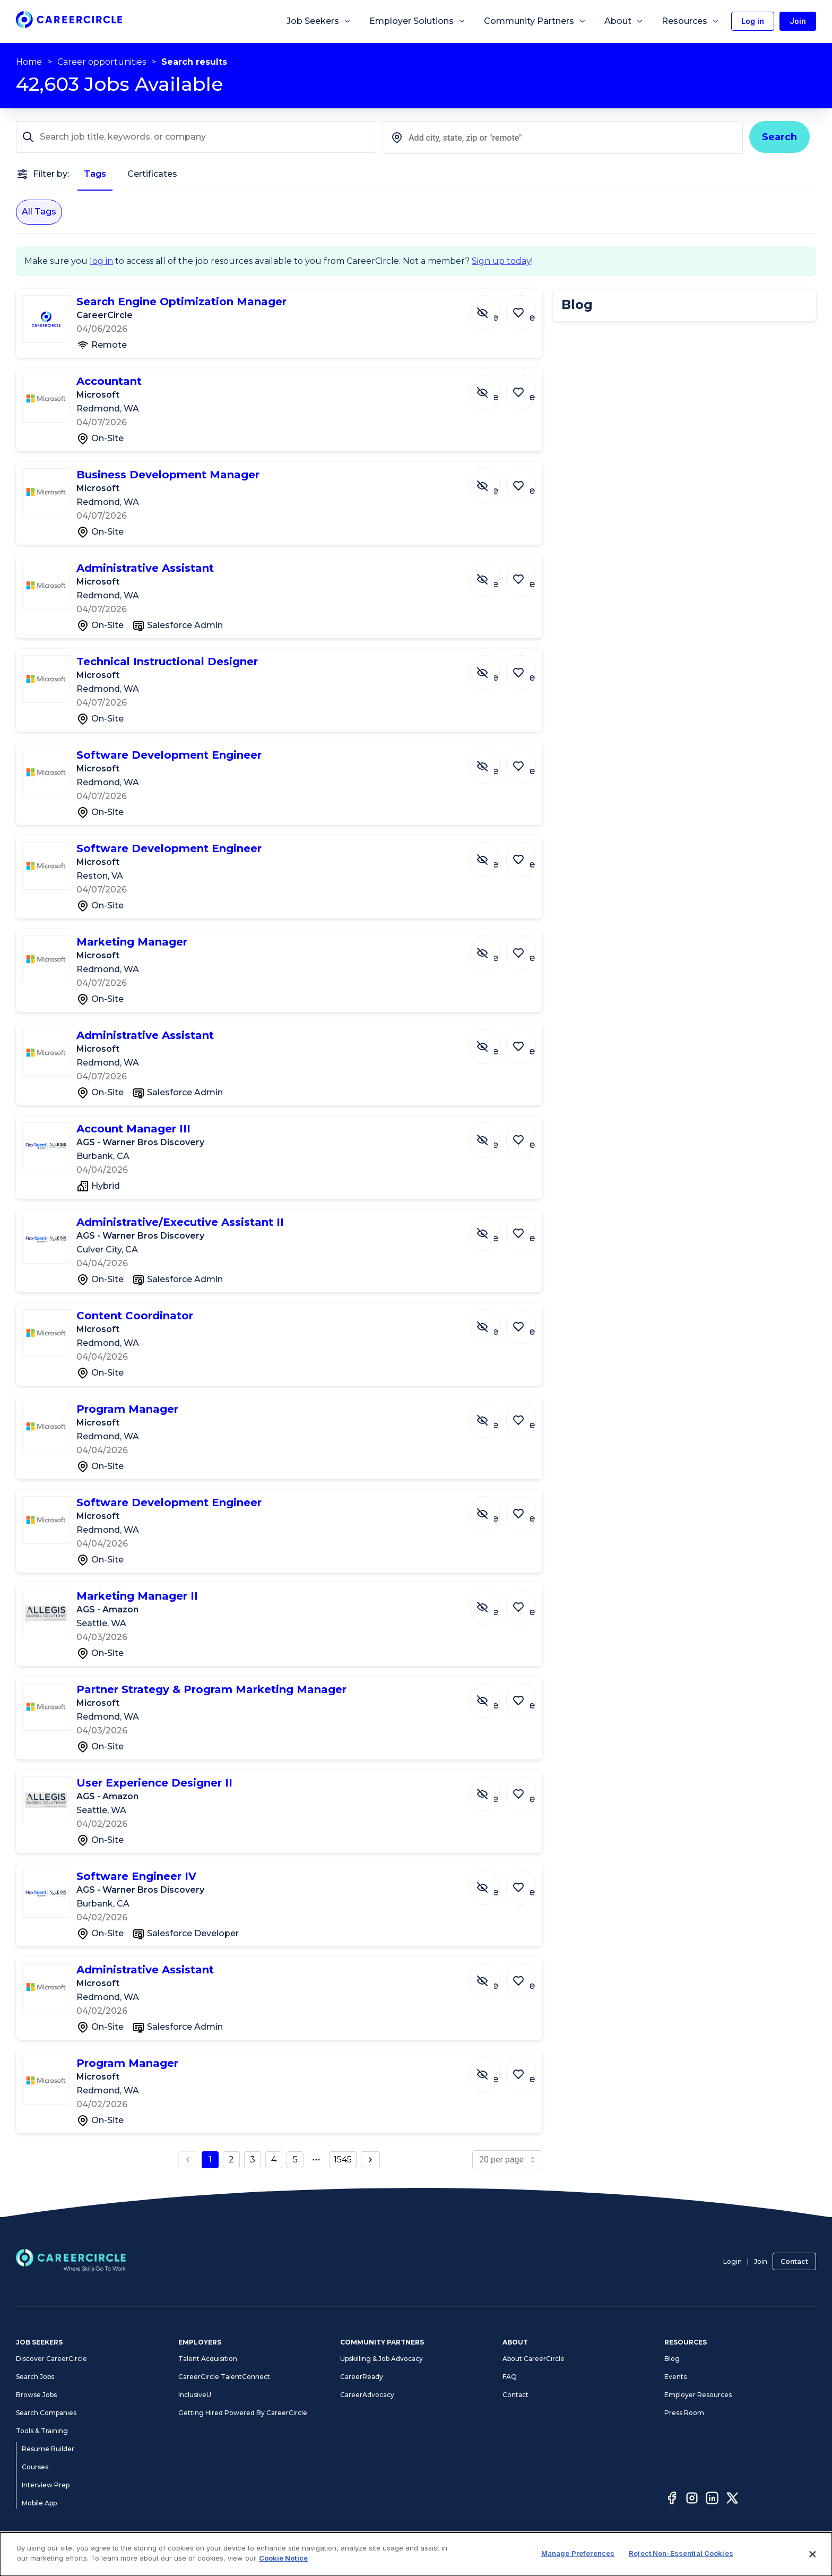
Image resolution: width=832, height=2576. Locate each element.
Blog (672, 2359)
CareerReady (361, 2377)
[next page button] (370, 2159)
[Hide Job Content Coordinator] (493, 1321)
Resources (691, 21)
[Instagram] (691, 2500)
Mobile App (39, 2503)
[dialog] (416, 2554)
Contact (794, 2261)
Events (675, 2377)
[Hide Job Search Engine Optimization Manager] (493, 307)
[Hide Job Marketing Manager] (493, 947)
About (624, 21)
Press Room (684, 2413)
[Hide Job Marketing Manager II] (493, 1602)
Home (29, 62)
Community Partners (535, 21)
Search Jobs (35, 2377)
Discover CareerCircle (51, 2359)
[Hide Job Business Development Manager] (493, 480)
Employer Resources (698, 2395)
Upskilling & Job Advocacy (381, 2359)
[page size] (507, 2159)
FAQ (509, 2377)
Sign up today (501, 261)
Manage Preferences (577, 2553)
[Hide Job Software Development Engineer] (493, 761)
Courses (35, 2467)
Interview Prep (46, 2485)
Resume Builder (48, 2449)
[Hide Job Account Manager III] (493, 1134)
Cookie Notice (283, 2558)
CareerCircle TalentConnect (224, 2377)
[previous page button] (187, 2159)
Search (779, 137)
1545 (343, 2159)
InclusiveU (194, 2395)
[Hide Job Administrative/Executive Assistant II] (493, 1228)
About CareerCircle (533, 2359)
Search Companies (46, 2413)
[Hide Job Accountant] (493, 387)
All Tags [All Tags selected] (39, 212)
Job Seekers (319, 21)
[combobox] (563, 137)
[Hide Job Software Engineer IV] (493, 1882)
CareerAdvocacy (367, 2395)
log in (101, 261)
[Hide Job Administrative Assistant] (493, 574)
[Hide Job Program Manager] (493, 1415)
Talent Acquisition (207, 2359)
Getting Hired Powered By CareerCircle (242, 2413)
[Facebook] (671, 2500)
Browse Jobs (36, 2395)
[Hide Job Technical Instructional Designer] (493, 667)
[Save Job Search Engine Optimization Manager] (524, 307)
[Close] (813, 2554)
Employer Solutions (417, 21)
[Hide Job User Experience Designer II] (493, 1788)
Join (760, 2261)
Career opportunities (101, 62)
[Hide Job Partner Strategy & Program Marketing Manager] (493, 1695)
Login (732, 2261)
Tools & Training (42, 2431)
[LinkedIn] (712, 2500)
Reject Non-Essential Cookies (681, 2553)
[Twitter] (732, 2500)
